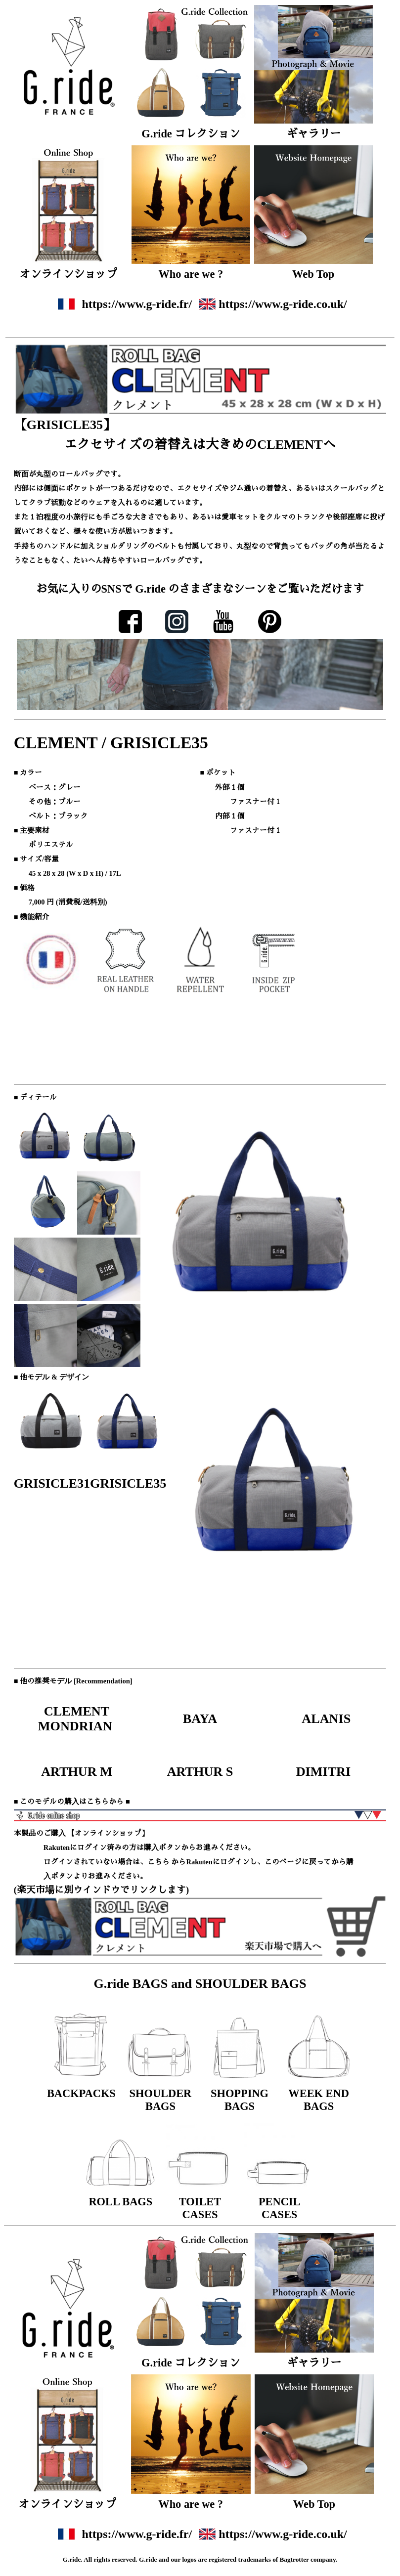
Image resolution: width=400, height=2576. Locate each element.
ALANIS (323, 1719)
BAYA (200, 1719)
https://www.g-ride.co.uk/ (283, 304)
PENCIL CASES (280, 2208)
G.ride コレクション (190, 134)
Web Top (313, 274)
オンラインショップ (68, 274)
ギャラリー (313, 134)
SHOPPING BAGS (239, 2099)
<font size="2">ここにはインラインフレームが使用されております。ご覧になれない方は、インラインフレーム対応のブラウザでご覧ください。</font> (200, 673)
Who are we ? (190, 274)
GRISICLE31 (52, 1483)
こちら (158, 1862)
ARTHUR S (200, 1771)
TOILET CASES (200, 2208)
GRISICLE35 (128, 1483)
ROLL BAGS (120, 2201)
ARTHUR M (76, 1771)
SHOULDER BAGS (161, 2099)
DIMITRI (323, 1771)
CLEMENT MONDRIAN (76, 1718)
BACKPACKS (81, 2093)
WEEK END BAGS (318, 2099)
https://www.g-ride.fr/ (137, 304)
